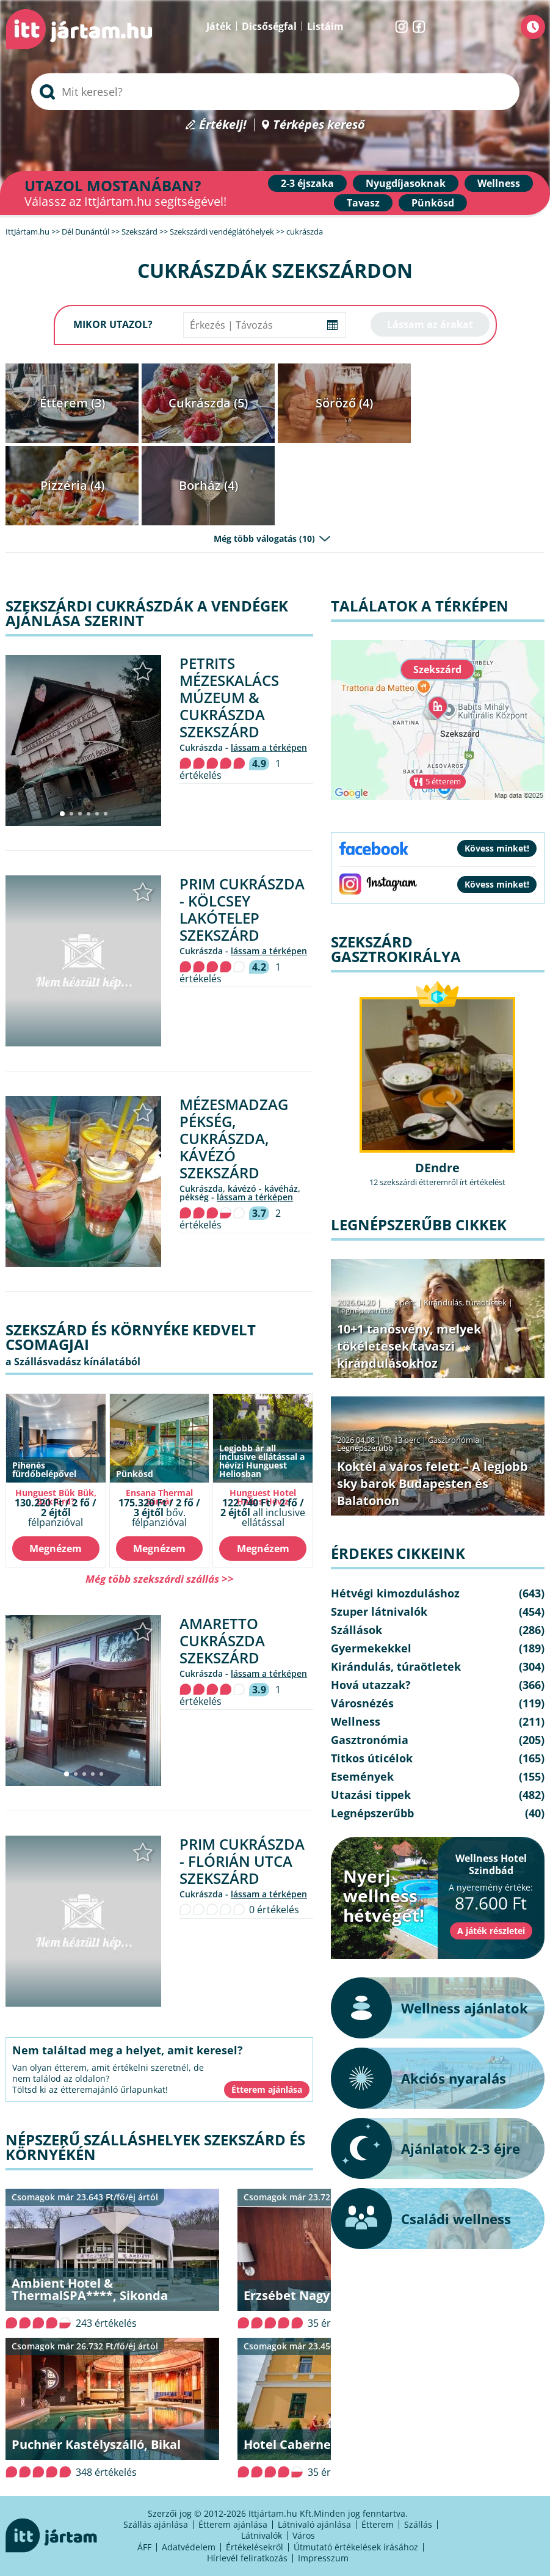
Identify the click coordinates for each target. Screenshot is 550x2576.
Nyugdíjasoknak (406, 183)
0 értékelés (274, 1909)
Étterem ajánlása (232, 2524)
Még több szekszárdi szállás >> (159, 1579)
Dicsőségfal (269, 26)
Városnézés (362, 1703)
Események (362, 1776)
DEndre (437, 1167)
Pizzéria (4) (72, 485)
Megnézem (55, 1548)
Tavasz (363, 203)
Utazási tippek (371, 1794)
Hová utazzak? (371, 1684)
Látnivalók (261, 2535)
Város (303, 2535)
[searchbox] (275, 91)
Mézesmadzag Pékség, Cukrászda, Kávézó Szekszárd (233, 1138)
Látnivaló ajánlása (314, 2524)
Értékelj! (223, 125)
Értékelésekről (254, 2547)
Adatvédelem (188, 2547)
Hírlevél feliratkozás (247, 2558)
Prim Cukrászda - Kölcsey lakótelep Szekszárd (242, 909)
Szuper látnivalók (379, 1611)
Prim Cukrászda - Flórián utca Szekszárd (242, 1861)
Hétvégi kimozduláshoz (395, 1593)
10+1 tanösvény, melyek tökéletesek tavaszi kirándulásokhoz (409, 1346)
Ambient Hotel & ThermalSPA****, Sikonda (90, 2289)
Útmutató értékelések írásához (356, 2547)
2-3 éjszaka (307, 183)
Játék (218, 26)
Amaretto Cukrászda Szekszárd (222, 1640)
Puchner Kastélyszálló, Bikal (96, 2444)
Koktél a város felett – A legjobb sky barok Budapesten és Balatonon (432, 1483)
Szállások (356, 1629)
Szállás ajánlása (155, 2524)
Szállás (418, 2524)
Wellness (498, 183)
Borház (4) (208, 485)
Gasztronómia (453, 1439)
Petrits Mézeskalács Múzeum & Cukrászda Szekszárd (229, 697)
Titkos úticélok (372, 1758)
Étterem (377, 2524)
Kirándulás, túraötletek (465, 1302)
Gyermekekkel (371, 1648)
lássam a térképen (269, 747)
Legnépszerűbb (365, 1310)
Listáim (325, 26)
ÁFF (144, 2547)
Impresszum (323, 2558)
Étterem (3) (72, 403)
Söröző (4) (344, 403)
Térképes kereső (319, 125)
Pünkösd (432, 203)
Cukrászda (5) (208, 403)
